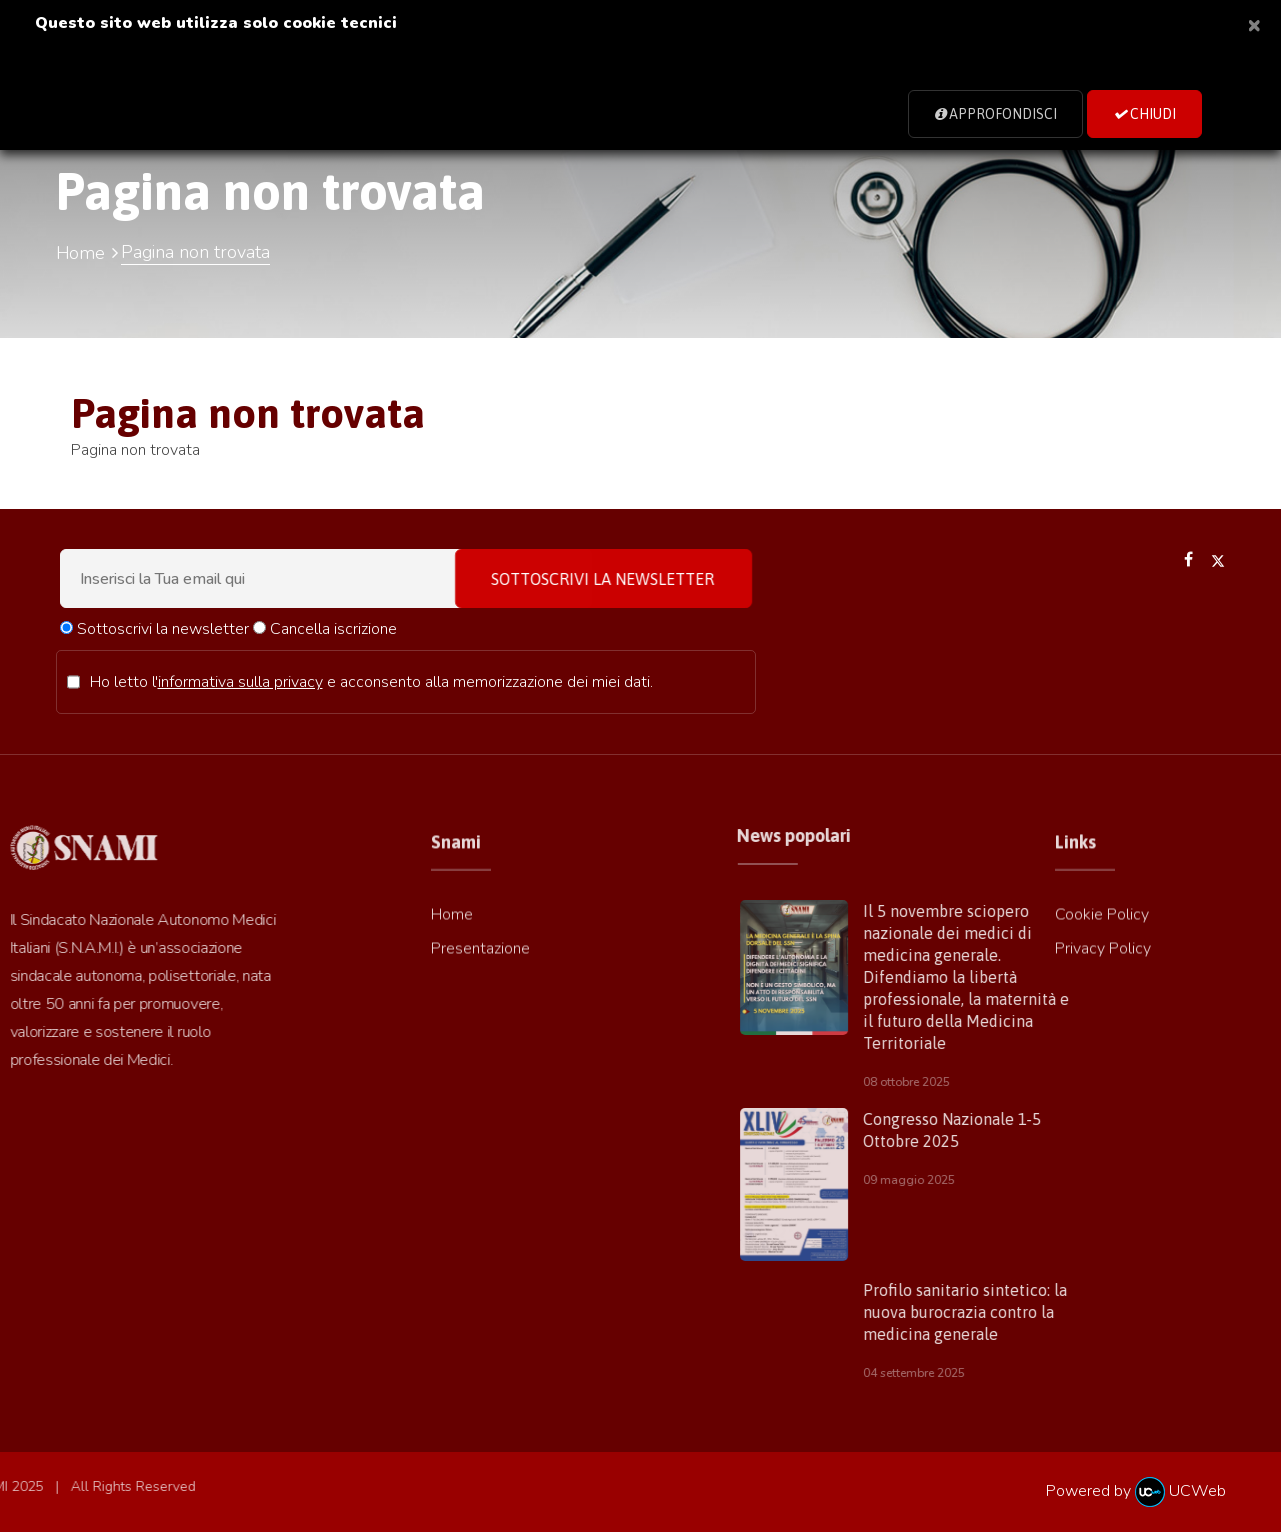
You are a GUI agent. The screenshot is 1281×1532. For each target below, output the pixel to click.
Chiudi (1144, 114)
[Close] (1254, 24)
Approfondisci (995, 114)
